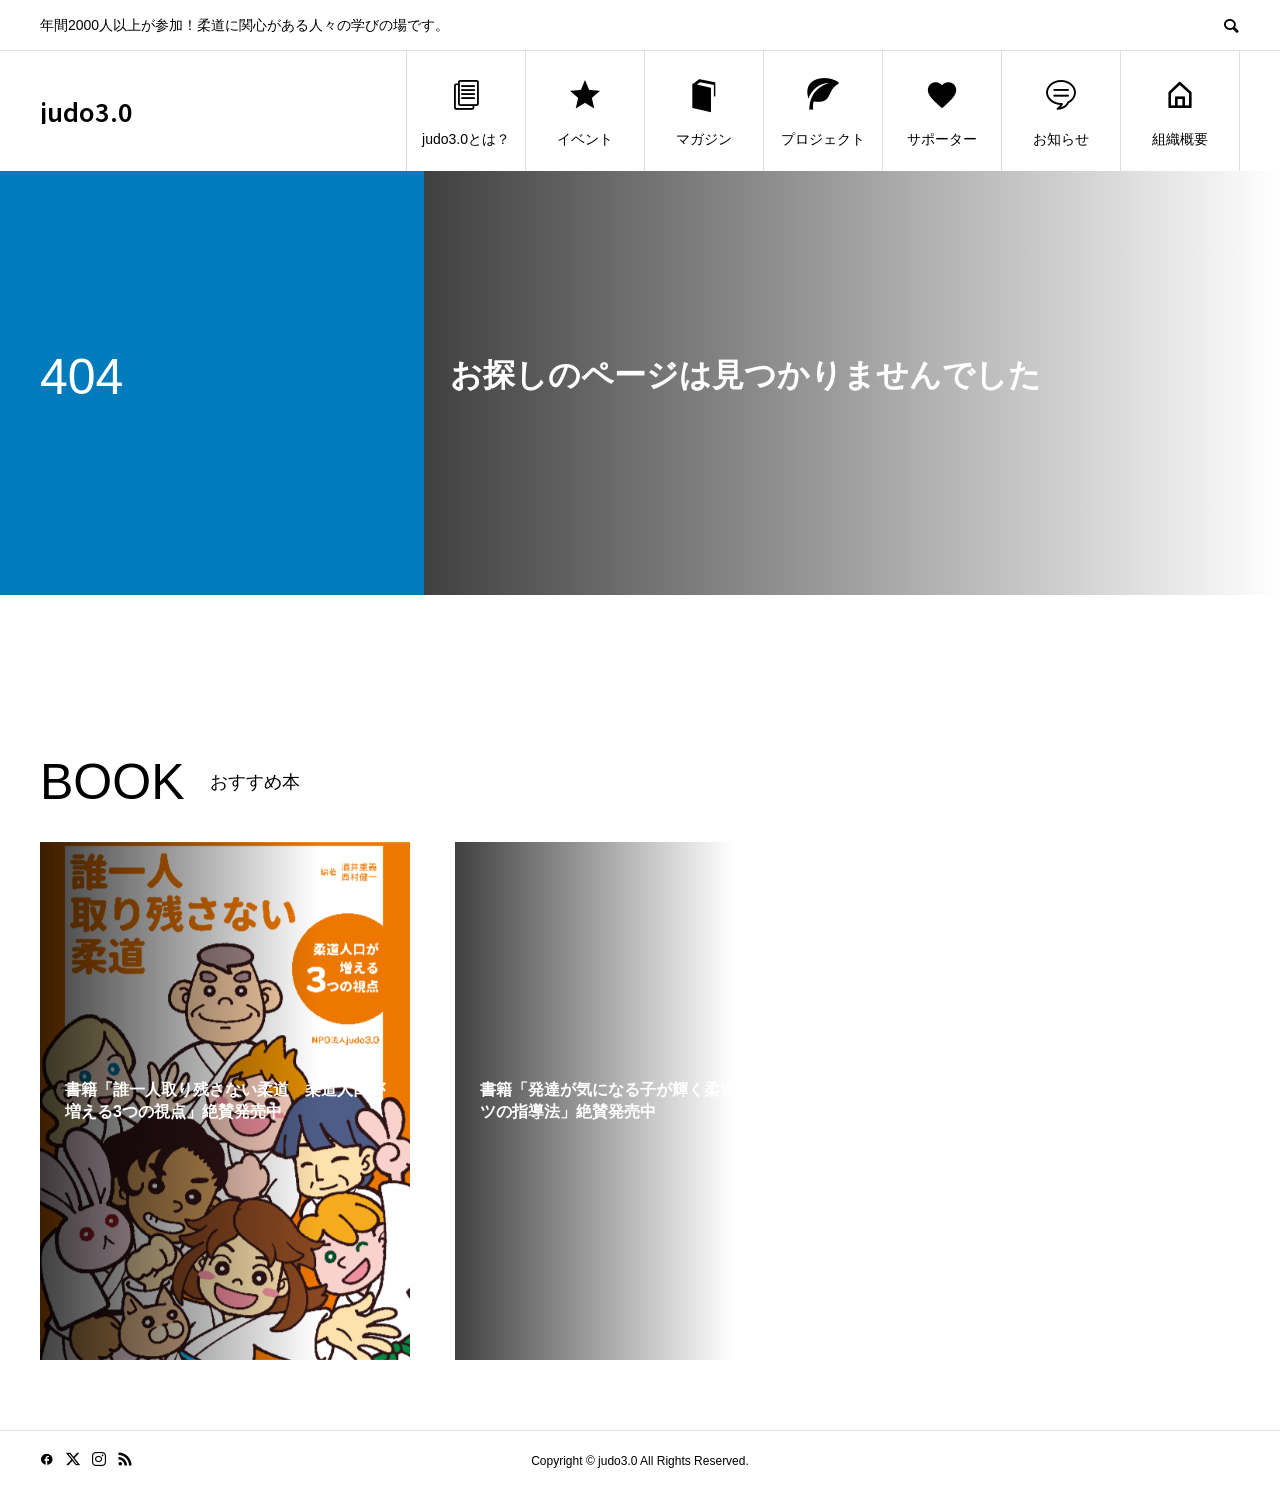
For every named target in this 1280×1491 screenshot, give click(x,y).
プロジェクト (823, 111)
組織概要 (1180, 111)
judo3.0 (86, 111)
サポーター (942, 111)
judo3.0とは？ (466, 111)
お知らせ (1061, 111)
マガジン (704, 111)
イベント (585, 111)
